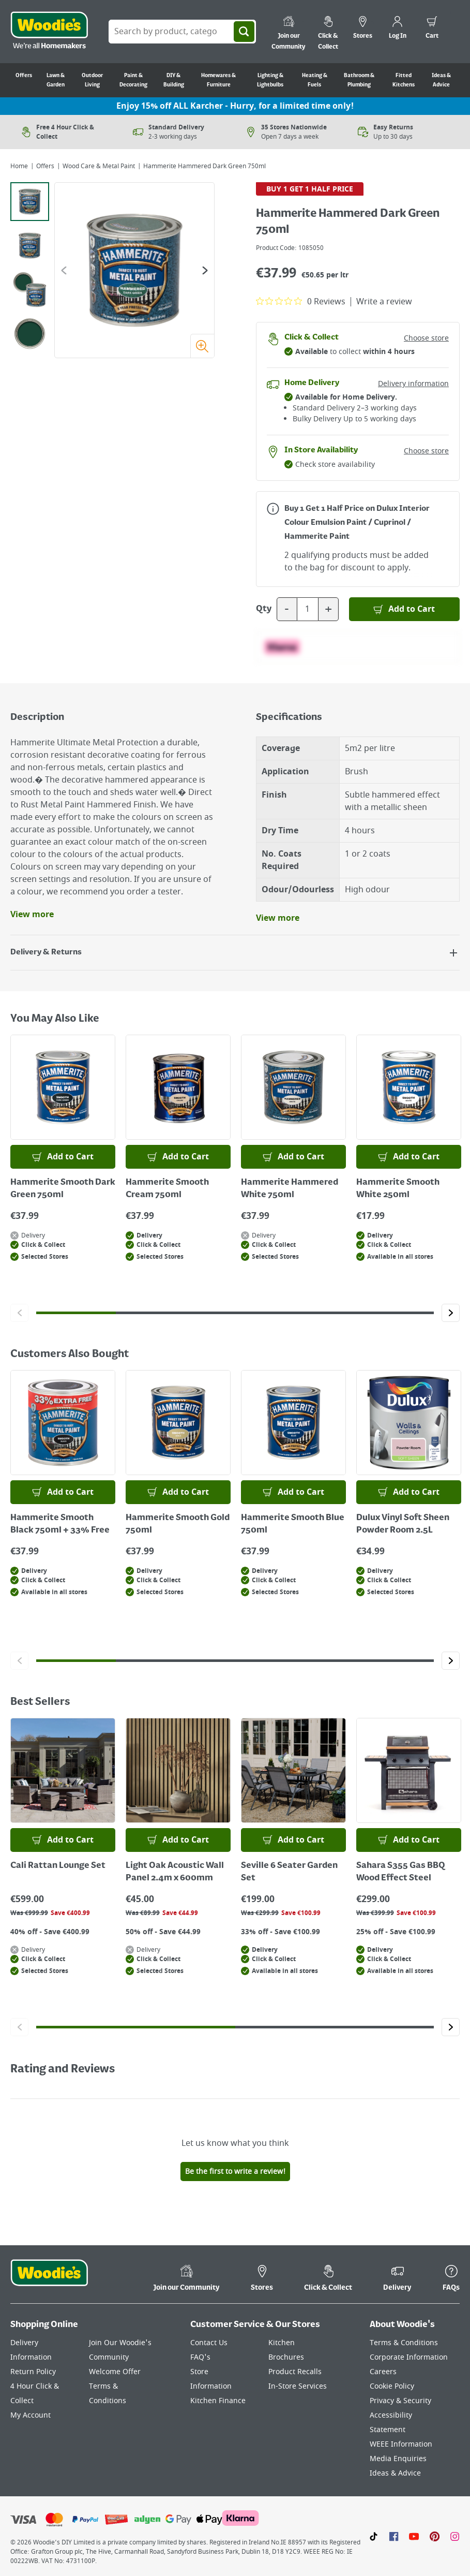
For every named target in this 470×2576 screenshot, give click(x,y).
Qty (263, 609)
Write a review (384, 301)
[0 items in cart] (432, 29)
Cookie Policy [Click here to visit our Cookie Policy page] (392, 2386)
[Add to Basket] (404, 609)
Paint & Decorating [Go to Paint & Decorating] (133, 80)
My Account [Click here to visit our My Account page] (30, 2415)
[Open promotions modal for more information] (273, 508)
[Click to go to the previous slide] (19, 1313)
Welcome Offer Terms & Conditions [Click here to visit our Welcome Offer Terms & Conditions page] (115, 2386)
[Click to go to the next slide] (451, 1313)
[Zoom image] (202, 346)
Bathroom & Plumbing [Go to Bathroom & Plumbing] (359, 80)
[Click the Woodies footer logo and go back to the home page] (49, 2279)
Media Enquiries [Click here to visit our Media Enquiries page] (398, 2458)
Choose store (426, 338)
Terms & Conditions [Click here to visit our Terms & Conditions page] (404, 2342)
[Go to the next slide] (205, 270)
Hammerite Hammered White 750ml (289, 1188)
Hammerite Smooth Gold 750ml (178, 1524)
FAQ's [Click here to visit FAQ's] (200, 2357)
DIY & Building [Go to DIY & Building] (173, 80)
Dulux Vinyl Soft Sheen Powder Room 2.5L (402, 1524)
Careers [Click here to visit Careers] (383, 2371)
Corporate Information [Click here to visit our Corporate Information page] (409, 2357)
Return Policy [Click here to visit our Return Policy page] (33, 2371)
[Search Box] (182, 31)
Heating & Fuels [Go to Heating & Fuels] (314, 80)
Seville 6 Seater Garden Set (289, 1872)
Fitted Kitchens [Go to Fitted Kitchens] (403, 80)
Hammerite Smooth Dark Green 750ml (62, 1188)
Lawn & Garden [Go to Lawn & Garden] (56, 80)
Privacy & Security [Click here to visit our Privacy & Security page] (400, 2400)
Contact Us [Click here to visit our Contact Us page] (209, 2342)
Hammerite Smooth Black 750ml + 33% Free (60, 1524)
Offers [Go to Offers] (24, 75)
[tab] (29, 201)
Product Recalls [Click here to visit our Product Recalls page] (295, 2371)
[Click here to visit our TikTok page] (373, 2536)
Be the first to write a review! (235, 2171)
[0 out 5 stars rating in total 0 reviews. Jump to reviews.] (300, 301)
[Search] (244, 31)
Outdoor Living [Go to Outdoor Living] (92, 80)
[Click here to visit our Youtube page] (414, 2536)
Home (19, 166)
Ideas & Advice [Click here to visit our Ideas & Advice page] (395, 2473)
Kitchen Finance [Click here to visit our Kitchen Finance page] (218, 2400)
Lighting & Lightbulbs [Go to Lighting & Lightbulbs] (270, 80)
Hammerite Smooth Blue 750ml (292, 1524)
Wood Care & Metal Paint (99, 166)
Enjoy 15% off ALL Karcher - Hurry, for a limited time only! (235, 106)
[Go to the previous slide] (64, 270)
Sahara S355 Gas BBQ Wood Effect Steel (400, 1872)
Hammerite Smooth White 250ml (397, 1188)
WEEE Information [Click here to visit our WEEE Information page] (401, 2444)
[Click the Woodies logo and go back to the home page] (49, 31)
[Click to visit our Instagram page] (455, 2536)
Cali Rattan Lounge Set (57, 1866)
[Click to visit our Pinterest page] (434, 2536)
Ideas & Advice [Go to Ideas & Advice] (441, 80)
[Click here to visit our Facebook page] (394, 2536)
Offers (45, 166)
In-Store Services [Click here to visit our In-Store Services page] (297, 2386)
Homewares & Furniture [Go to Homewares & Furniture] (218, 80)
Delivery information (413, 383)
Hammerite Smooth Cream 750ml (167, 1188)
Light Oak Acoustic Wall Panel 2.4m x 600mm (175, 1872)
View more (32, 914)
